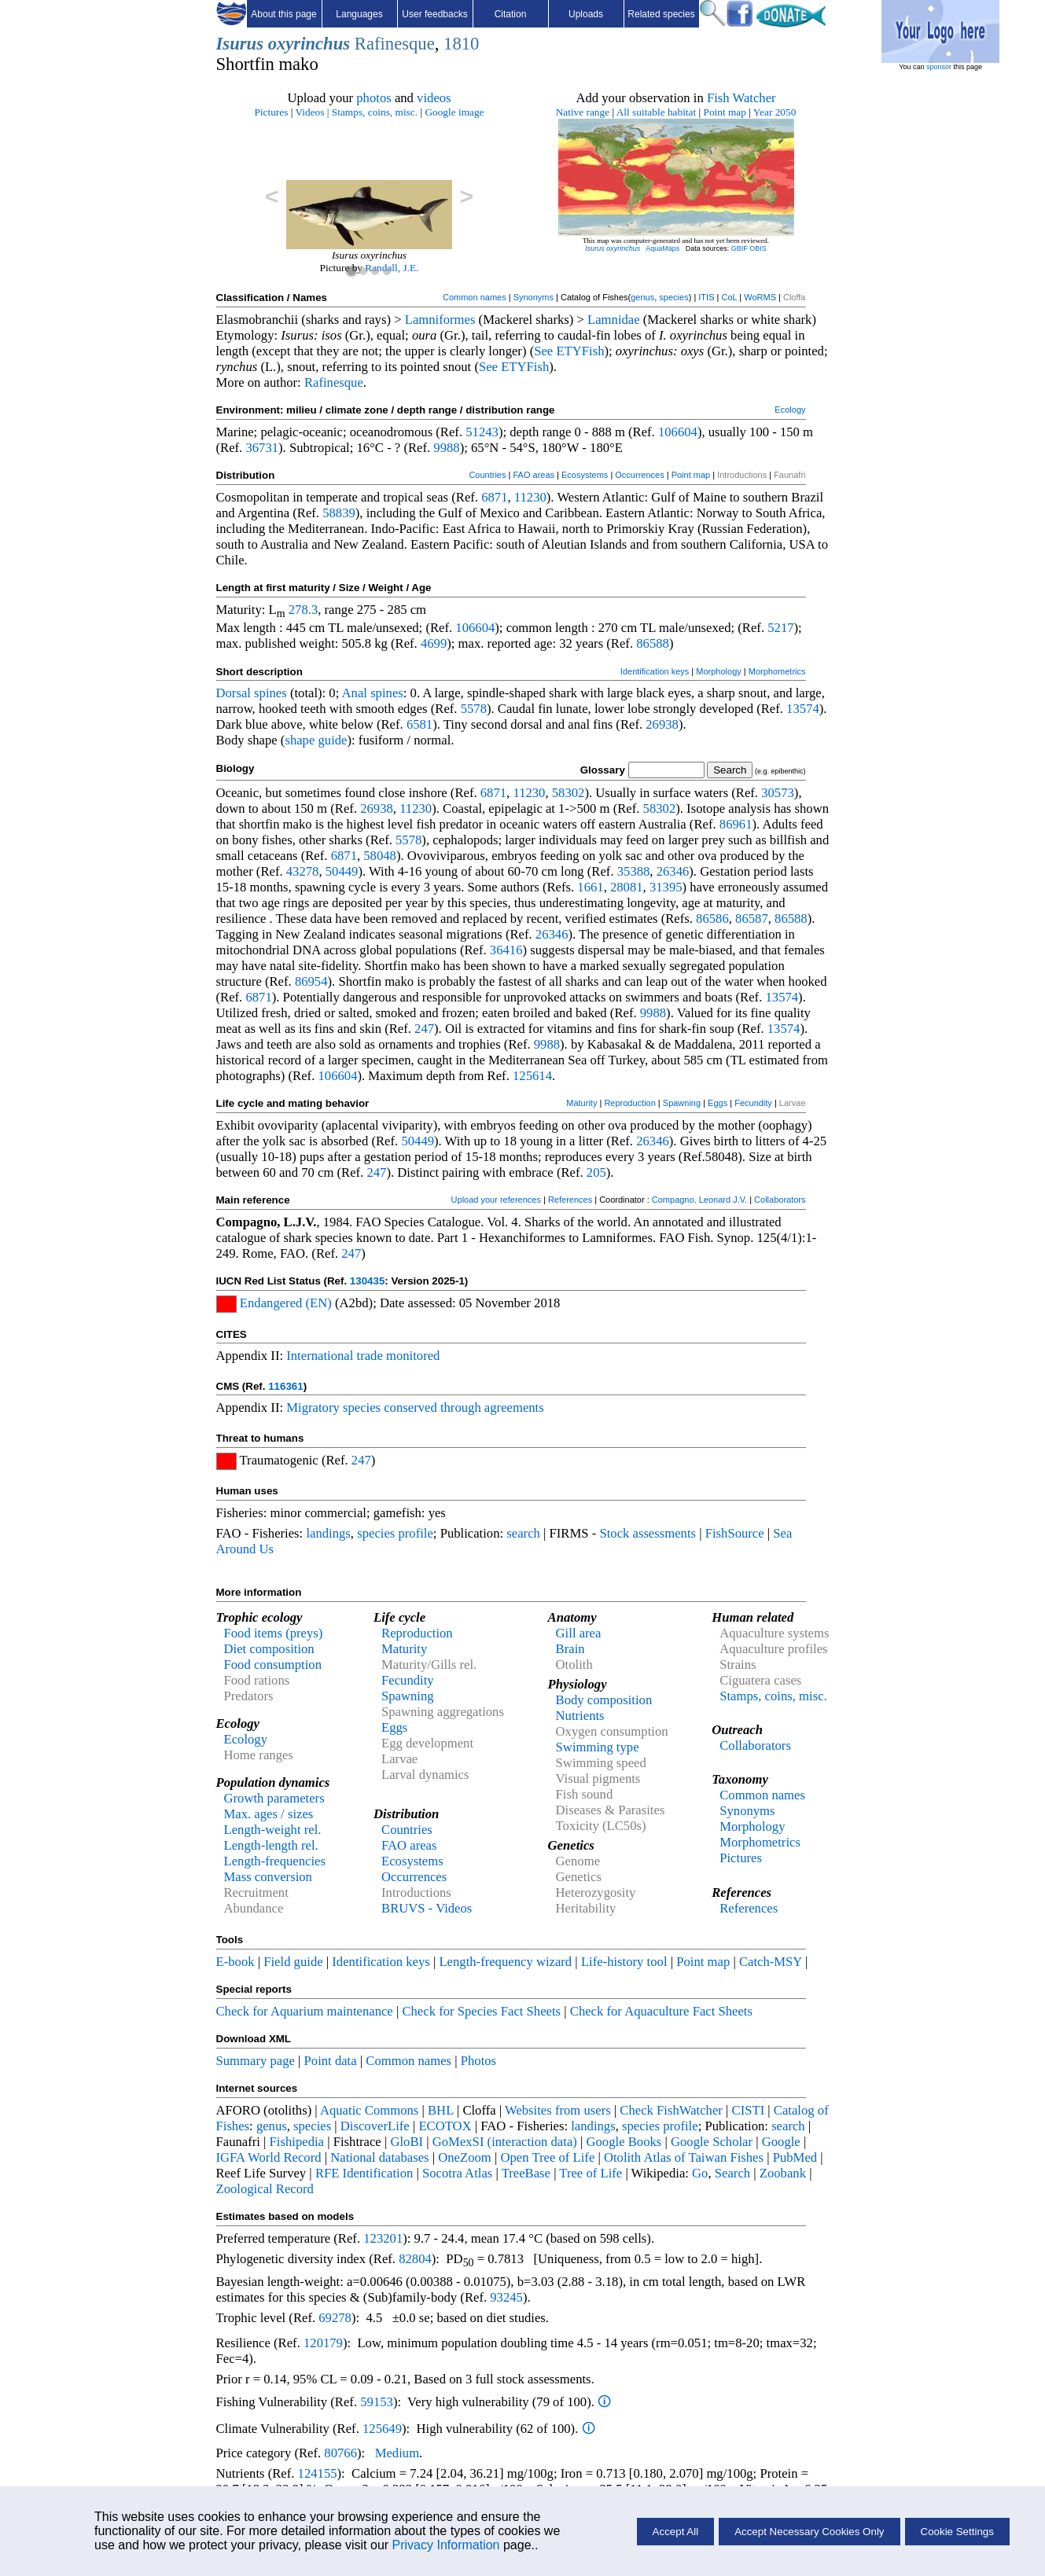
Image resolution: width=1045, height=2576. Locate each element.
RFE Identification (364, 2173)
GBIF (739, 248)
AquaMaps (662, 248)
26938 (662, 724)
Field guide (292, 1961)
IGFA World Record (269, 2157)
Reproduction (629, 1103)
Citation (511, 14)
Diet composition (269, 1648)
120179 (323, 2342)
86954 (311, 981)
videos (434, 97)
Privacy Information (446, 2545)
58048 (379, 855)
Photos (478, 2060)
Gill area (579, 1633)
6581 (419, 724)
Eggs (717, 1103)
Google (781, 2141)
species (673, 297)
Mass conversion (268, 1876)
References (570, 1199)
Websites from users (558, 2110)
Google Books (624, 2141)
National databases (379, 2157)
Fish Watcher (741, 97)
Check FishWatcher (671, 2110)
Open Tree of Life (547, 2157)
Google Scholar (711, 2141)
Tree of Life (590, 2173)
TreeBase (526, 2173)
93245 (506, 2297)
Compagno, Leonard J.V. (699, 1199)
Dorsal (233, 692)
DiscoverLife (375, 2125)
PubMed (795, 2157)
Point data (330, 2060)
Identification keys (654, 671)
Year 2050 (775, 112)
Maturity (581, 1103)
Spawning (682, 1103)
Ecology (790, 409)
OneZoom (464, 2157)
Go (700, 2173)
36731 (261, 447)
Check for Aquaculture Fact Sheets (661, 2011)
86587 (751, 918)
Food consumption (273, 1664)
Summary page (255, 2060)
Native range (582, 112)
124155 (317, 2473)
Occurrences (639, 475)
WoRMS (760, 297)
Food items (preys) (273, 1633)
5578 (474, 708)
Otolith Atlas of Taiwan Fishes (684, 2157)
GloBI (406, 2141)
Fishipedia (297, 2141)
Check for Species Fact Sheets (481, 2011)
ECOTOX (444, 2125)
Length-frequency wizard (505, 1961)
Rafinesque (395, 43)
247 (424, 1028)
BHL (441, 2110)
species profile (395, 1533)
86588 (652, 643)
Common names (474, 297)
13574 (802, 708)
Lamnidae (613, 319)
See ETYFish (569, 351)
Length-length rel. (271, 1845)
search (523, 1533)
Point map (725, 112)
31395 (666, 887)
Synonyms (533, 297)
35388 (633, 871)
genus (642, 297)
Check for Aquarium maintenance (304, 2011)
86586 (712, 918)
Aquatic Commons (369, 2110)
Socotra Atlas (457, 2173)
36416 (506, 950)
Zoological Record (265, 2188)
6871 (494, 497)
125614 (532, 1075)
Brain (570, 1648)
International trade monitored (363, 1355)
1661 (590, 887)
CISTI (748, 2110)
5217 (780, 627)
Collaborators (779, 1199)
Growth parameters (274, 1798)
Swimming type (597, 1747)
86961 (735, 824)
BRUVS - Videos (426, 1908)
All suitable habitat (656, 112)
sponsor (938, 67)
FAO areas (533, 475)
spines (270, 692)
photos (373, 97)
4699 (434, 643)
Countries (487, 475)
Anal (354, 692)
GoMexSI (460, 2141)
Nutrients (580, 1715)
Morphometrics (777, 671)
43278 (302, 871)
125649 (382, 2428)
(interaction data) (532, 2141)
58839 (338, 512)
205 (596, 1172)
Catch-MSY (770, 1961)
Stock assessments (647, 1533)
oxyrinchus (309, 43)
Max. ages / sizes (269, 1813)
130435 (367, 1281)
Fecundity (753, 1103)
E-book (235, 1961)
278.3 (303, 609)
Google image (454, 112)
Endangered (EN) (286, 1302)
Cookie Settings (957, 2531)
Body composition (604, 1699)
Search (732, 2173)
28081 (626, 887)
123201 (383, 2238)
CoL (729, 297)
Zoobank (783, 2173)
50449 (342, 871)
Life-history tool (624, 1961)
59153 (376, 2401)
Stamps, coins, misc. (375, 112)
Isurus (239, 43)
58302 (568, 792)
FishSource (734, 1533)
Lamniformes (440, 319)
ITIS (706, 297)
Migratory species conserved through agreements (414, 1407)
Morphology (718, 671)
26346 (673, 871)
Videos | (312, 112)
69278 (334, 2317)
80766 (340, 2453)
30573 (777, 792)
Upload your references (496, 1199)
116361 (285, 1386)
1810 (461, 43)
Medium (397, 2453)
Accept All (676, 2531)
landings (328, 1533)
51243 (482, 431)
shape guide (316, 740)
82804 (415, 2258)
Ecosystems (584, 475)
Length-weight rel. (273, 1829)
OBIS (758, 248)
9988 (446, 447)
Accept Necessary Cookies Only (809, 2531)
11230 (530, 497)
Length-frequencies (275, 1861)
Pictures (271, 112)
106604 (677, 431)
